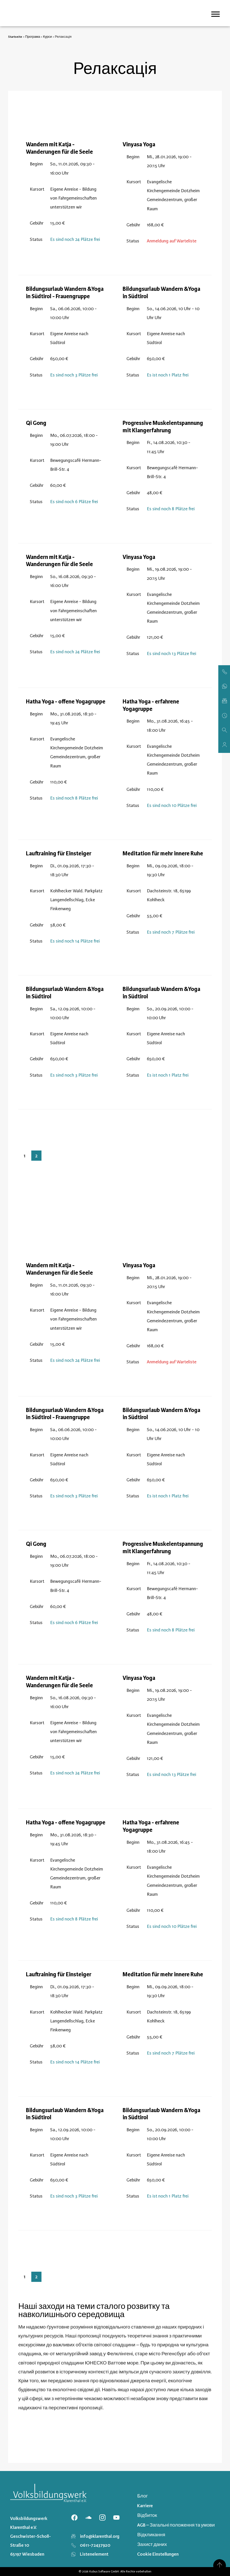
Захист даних (152, 2544)
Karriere (145, 2505)
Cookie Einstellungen (158, 2554)
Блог (142, 2496)
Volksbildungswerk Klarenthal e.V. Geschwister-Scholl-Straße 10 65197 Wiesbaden (30, 2536)
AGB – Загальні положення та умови (176, 2525)
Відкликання (151, 2535)
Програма (32, 36)
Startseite (15, 36)
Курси (47, 36)
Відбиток (147, 2515)
